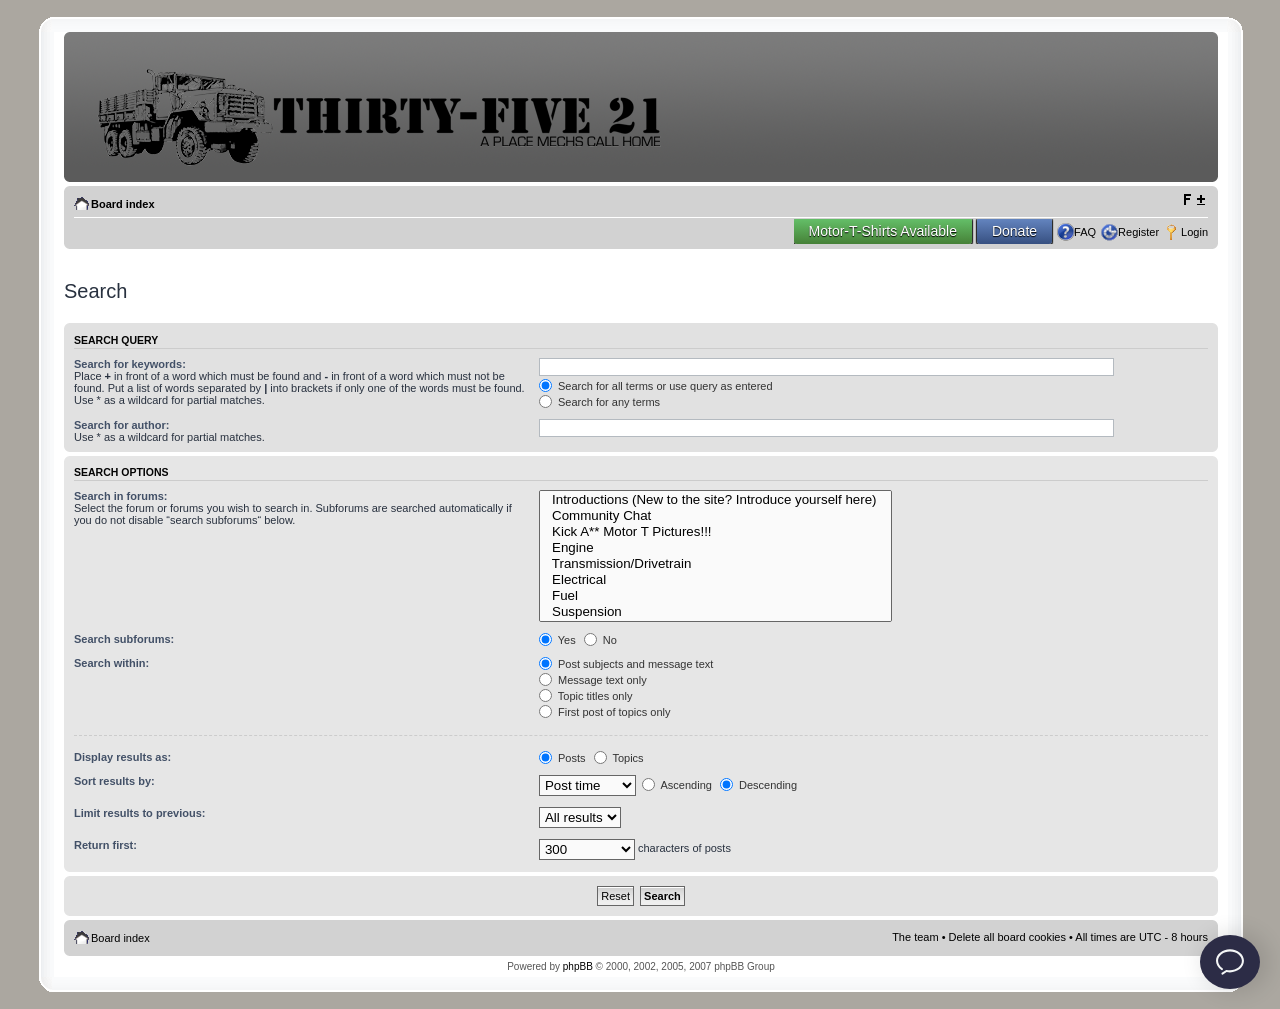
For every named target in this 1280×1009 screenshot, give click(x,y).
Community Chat (715, 516)
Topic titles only (585, 696)
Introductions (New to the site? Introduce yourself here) (715, 500)
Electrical (715, 580)
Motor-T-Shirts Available (883, 231)
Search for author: (121, 425)
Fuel (715, 596)
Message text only (593, 680)
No (600, 640)
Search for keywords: (130, 364)
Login (1194, 232)
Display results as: (122, 757)
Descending (758, 785)
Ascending (677, 785)
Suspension (715, 612)
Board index (123, 204)
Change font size (1193, 200)
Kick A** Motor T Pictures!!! (715, 532)
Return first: (105, 845)
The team (915, 937)
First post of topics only (605, 712)
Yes (557, 640)
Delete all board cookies (1007, 937)
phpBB (578, 966)
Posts (562, 758)
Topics (619, 758)
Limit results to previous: (139, 813)
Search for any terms (599, 402)
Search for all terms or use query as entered (656, 386)
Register (1138, 232)
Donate (1014, 231)
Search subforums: (124, 639)
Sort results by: (114, 781)
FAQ (1085, 232)
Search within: (111, 663)
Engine (715, 548)
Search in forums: (121, 496)
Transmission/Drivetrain (715, 564)
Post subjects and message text (626, 664)
